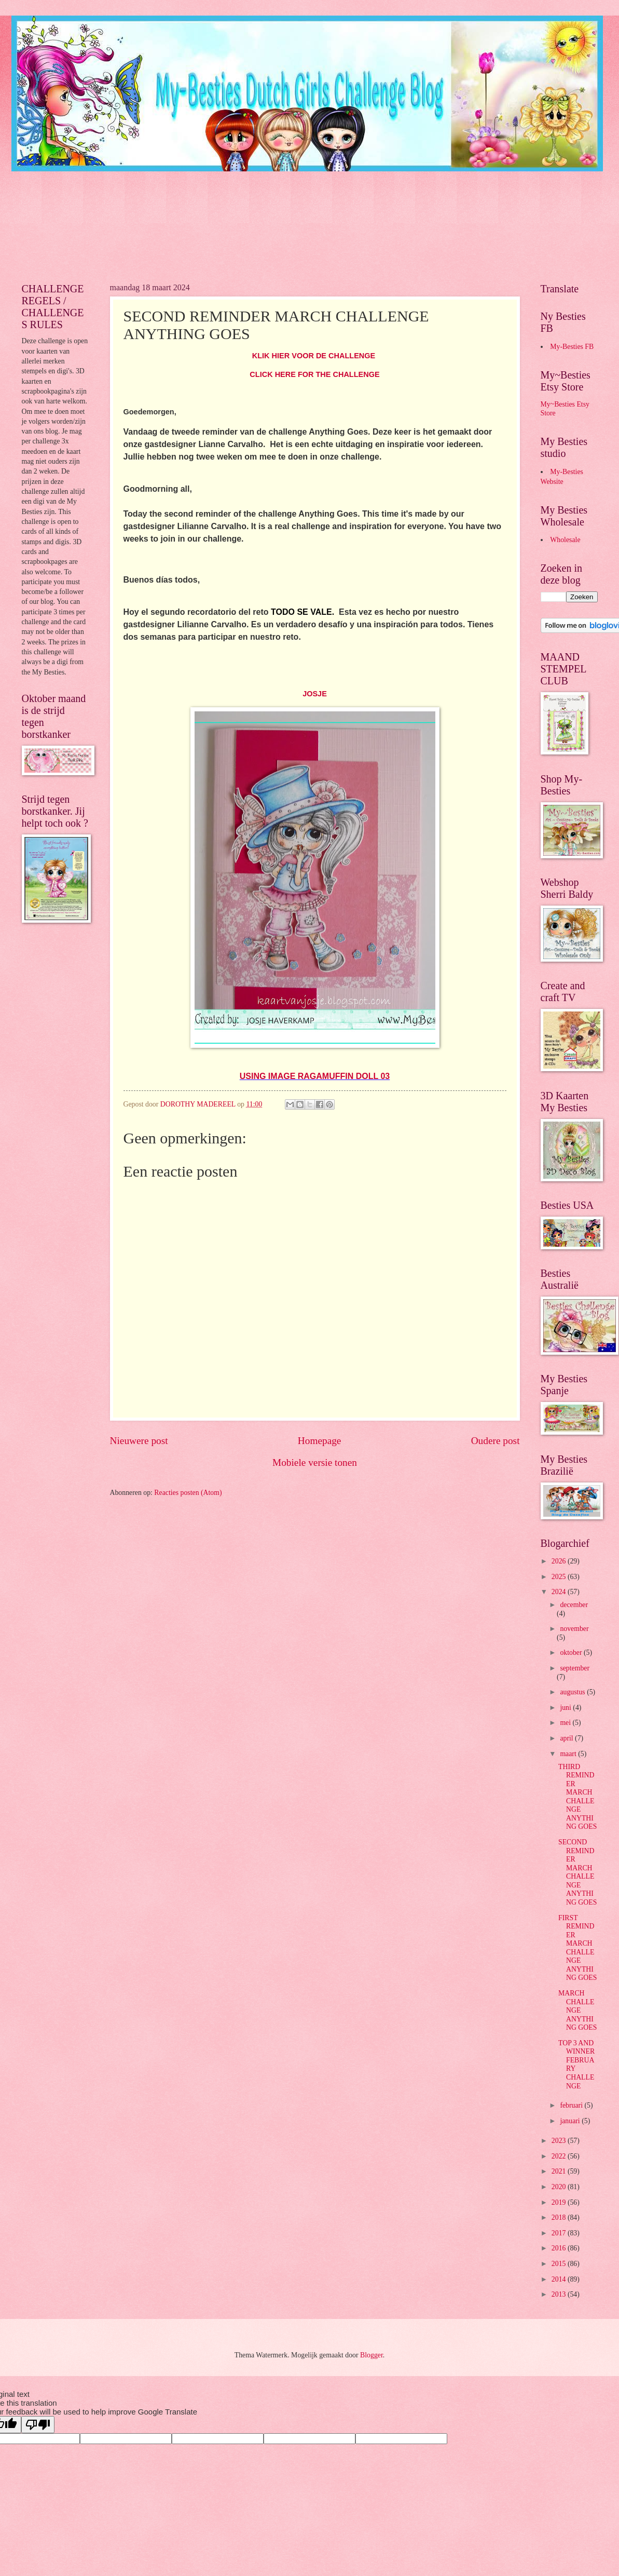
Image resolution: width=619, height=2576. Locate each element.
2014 (560, 2279)
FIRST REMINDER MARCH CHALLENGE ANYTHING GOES (577, 1948)
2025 (560, 1577)
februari (572, 2105)
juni (566, 1707)
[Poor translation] (37, 2424)
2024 (560, 1592)
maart (569, 1754)
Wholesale (565, 540)
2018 (560, 2217)
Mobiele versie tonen (314, 1462)
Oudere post (495, 1440)
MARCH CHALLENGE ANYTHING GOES (577, 2010)
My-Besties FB (572, 346)
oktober (572, 1652)
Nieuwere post (139, 1440)
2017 (560, 2233)
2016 (560, 2248)
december (574, 1605)
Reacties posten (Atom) (188, 1492)
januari (571, 2121)
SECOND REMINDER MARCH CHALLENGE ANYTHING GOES (577, 1872)
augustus (573, 1692)
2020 (560, 2187)
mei (566, 1723)
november (574, 1629)
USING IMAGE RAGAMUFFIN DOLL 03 (315, 1076)
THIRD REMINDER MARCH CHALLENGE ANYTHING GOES (577, 1797)
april (567, 1738)
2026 (560, 1561)
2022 (560, 2156)
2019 (560, 2202)
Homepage (319, 1440)
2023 (560, 2141)
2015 (560, 2264)
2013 (560, 2294)
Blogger (371, 2355)
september (574, 1668)
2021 (560, 2171)
